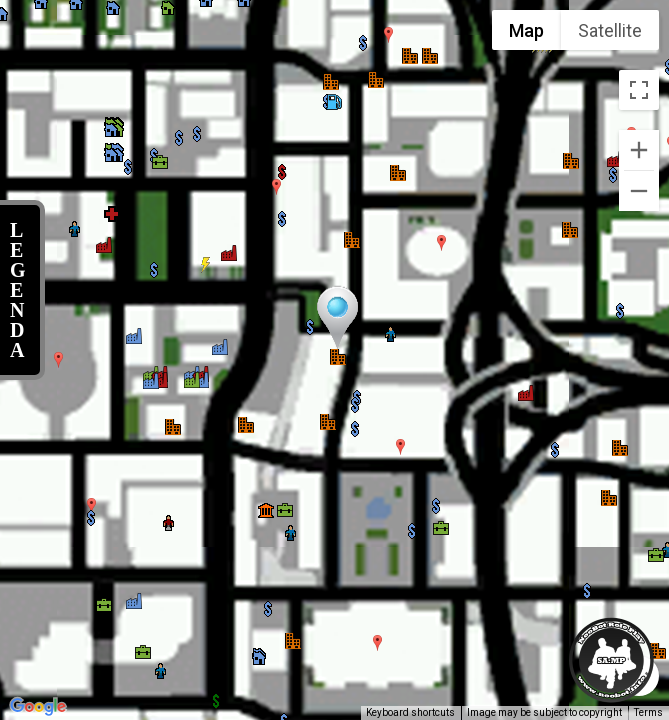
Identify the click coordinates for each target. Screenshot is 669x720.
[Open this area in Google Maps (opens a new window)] (38, 707)
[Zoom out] (639, 191)
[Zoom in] (639, 150)
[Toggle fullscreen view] (639, 90)
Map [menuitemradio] (526, 30)
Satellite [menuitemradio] (610, 30)
